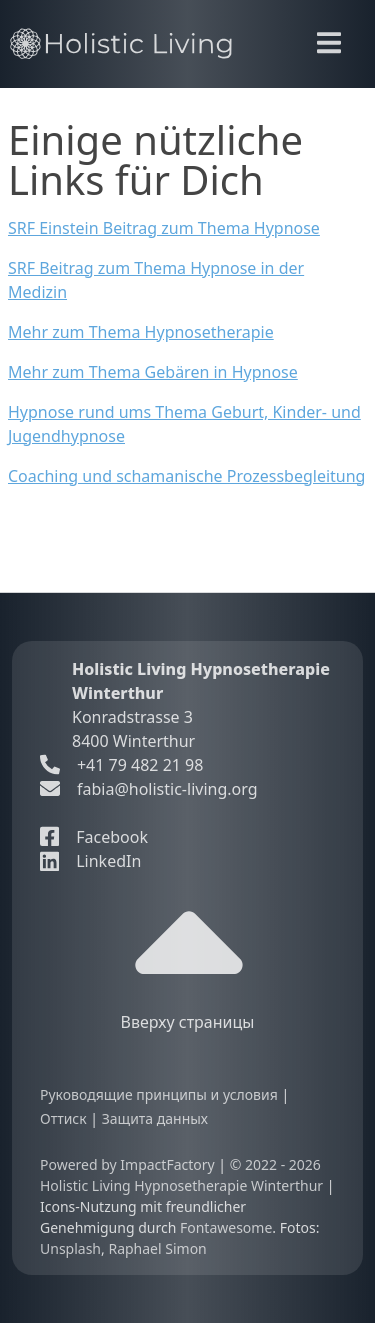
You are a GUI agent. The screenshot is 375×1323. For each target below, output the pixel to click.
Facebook (94, 837)
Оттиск (65, 1118)
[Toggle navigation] (329, 42)
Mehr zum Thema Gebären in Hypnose (153, 372)
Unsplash (70, 1248)
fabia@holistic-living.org (167, 789)
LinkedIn (90, 861)
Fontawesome (226, 1227)
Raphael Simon (157, 1248)
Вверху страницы (188, 961)
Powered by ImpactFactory (129, 1164)
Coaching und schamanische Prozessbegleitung (186, 476)
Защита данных (155, 1118)
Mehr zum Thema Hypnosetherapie (141, 332)
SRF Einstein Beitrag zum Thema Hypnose (164, 228)
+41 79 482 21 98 (121, 765)
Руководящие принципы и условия (160, 1094)
